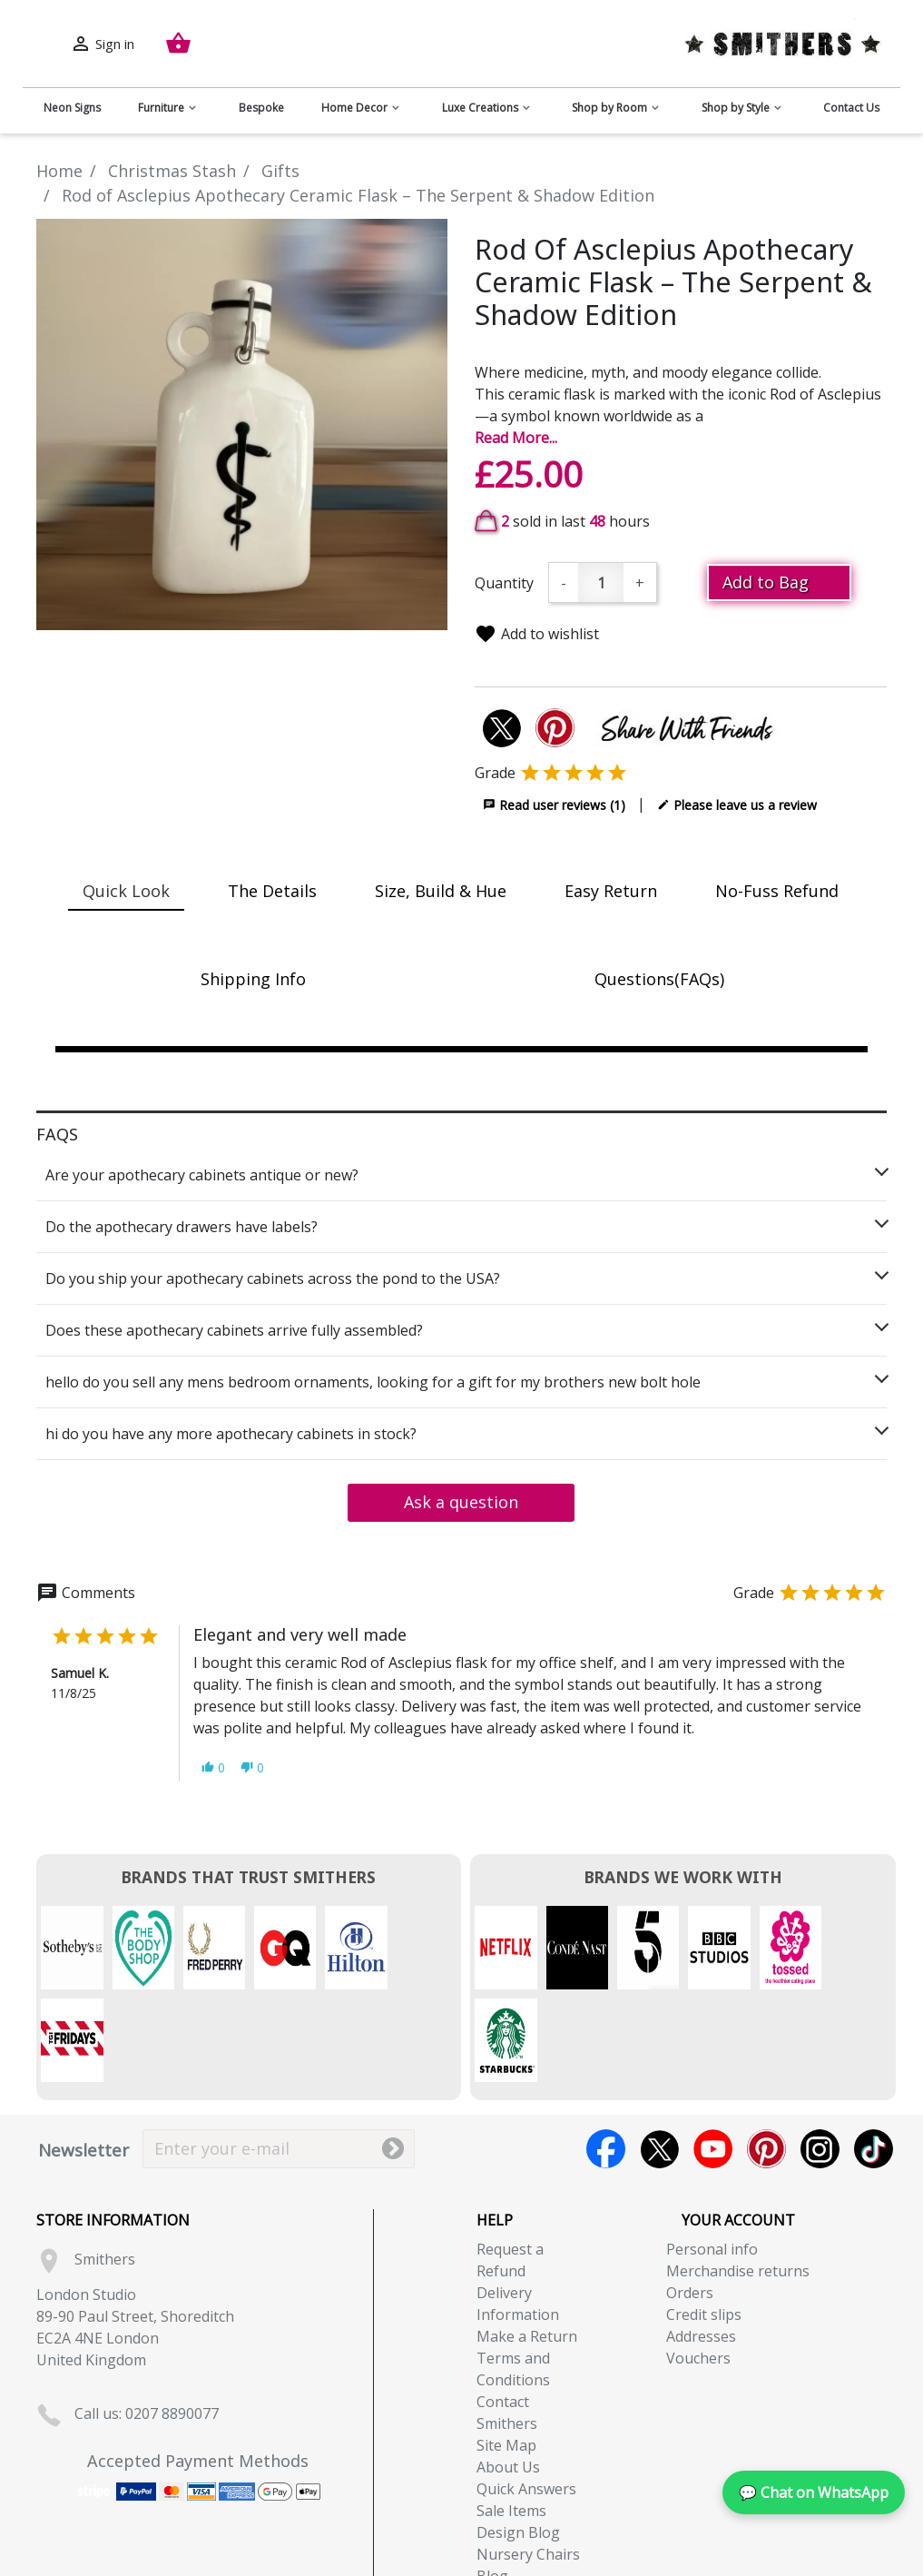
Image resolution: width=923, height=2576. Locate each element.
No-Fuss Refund (777, 891)
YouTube (712, 2056)
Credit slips (703, 2222)
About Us (508, 2374)
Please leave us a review (737, 804)
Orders (689, 2200)
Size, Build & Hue (440, 891)
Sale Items (511, 2418)
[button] (213, 1767)
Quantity (504, 583)
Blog (492, 2483)
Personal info (712, 2156)
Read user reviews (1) (554, 804)
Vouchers (698, 2265)
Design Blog (518, 2440)
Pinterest (766, 2056)
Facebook (605, 2056)
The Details (272, 891)
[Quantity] (600, 582)
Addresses (701, 2244)
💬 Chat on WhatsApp (814, 2492)
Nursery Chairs (528, 2462)
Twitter (659, 2056)
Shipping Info (253, 979)
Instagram (820, 2056)
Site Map (506, 2353)
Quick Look (126, 891)
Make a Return (526, 2244)
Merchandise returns (738, 2178)
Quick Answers (526, 2396)
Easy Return (611, 891)
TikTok (873, 2056)
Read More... (516, 438)
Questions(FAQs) (659, 979)
